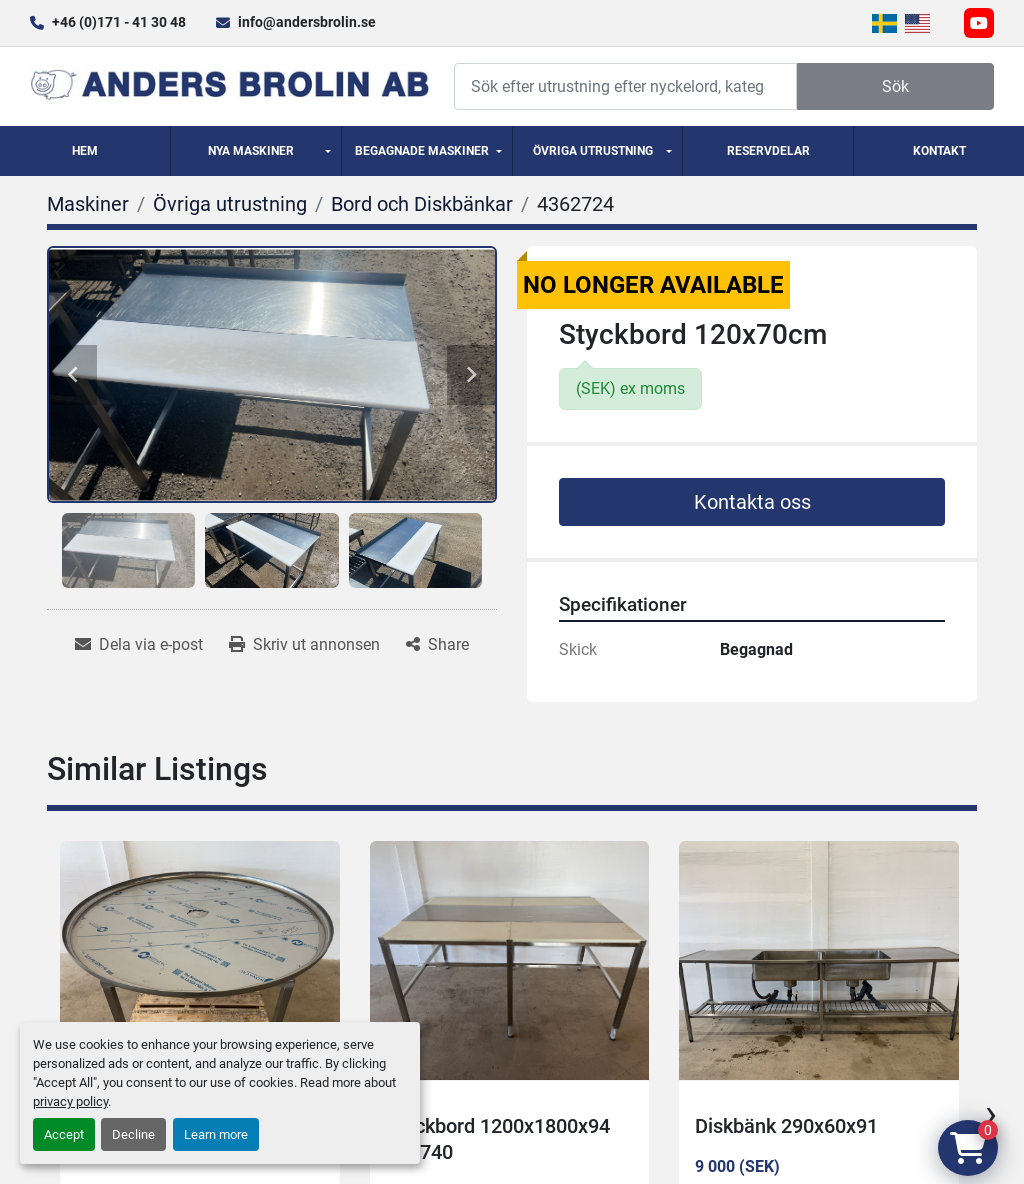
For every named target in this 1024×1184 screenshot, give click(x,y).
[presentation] (991, 1114)
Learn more (216, 1134)
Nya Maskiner (251, 151)
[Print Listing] (304, 645)
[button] (256, 151)
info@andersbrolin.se (307, 22)
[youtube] (979, 23)
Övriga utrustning (593, 151)
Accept (64, 1134)
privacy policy (70, 1101)
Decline (133, 1134)
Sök (895, 86)
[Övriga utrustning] (230, 204)
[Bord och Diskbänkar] (422, 204)
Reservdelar (768, 151)
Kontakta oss (752, 502)
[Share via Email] (139, 645)
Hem (85, 151)
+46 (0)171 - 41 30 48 (119, 22)
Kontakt (939, 151)
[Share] (437, 645)
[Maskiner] (88, 204)
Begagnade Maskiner (422, 151)
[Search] (625, 86)
